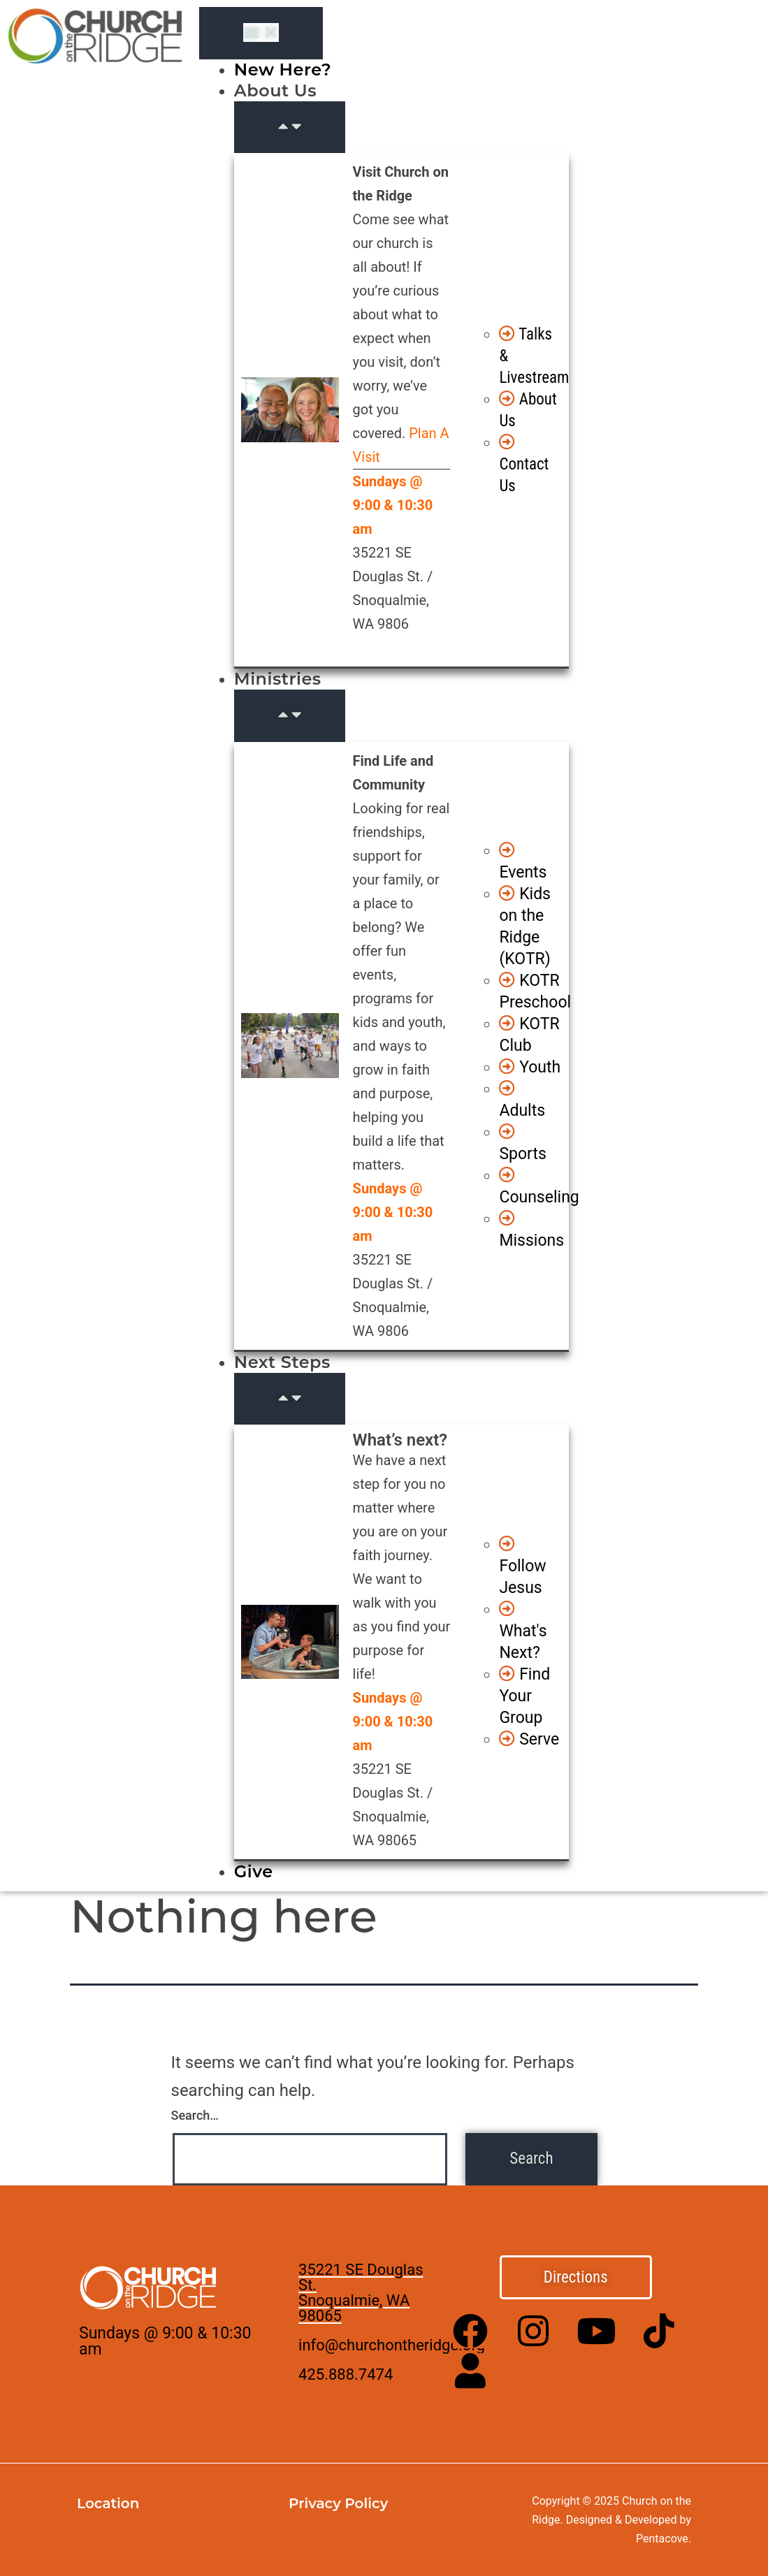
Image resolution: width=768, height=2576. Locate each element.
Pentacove (662, 2538)
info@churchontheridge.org (391, 2345)
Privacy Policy (338, 2503)
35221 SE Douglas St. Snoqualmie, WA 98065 (360, 2292)
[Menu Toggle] (261, 33)
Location (108, 2503)
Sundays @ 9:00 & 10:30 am (165, 2341)
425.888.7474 (345, 2374)
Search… (195, 2115)
